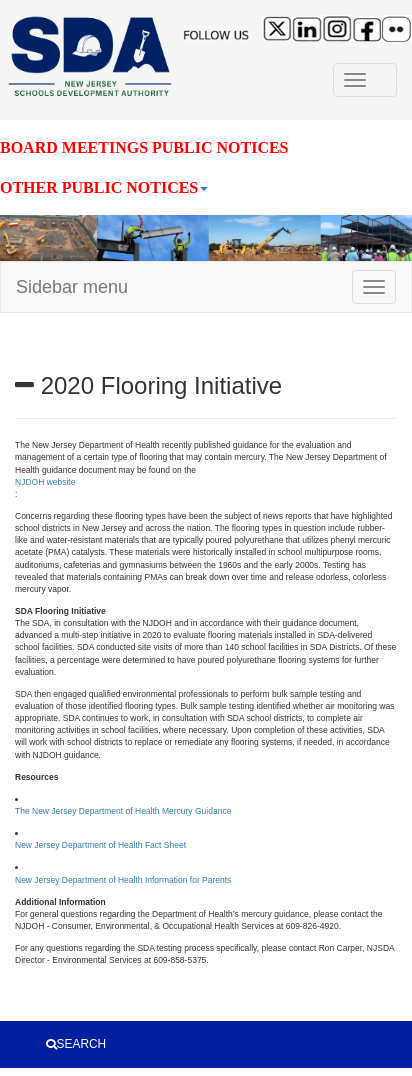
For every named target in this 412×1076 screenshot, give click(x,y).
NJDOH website (45, 482)
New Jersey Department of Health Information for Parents (123, 880)
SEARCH (76, 1044)
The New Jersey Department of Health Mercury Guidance (123, 811)
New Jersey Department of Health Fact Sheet (100, 845)
